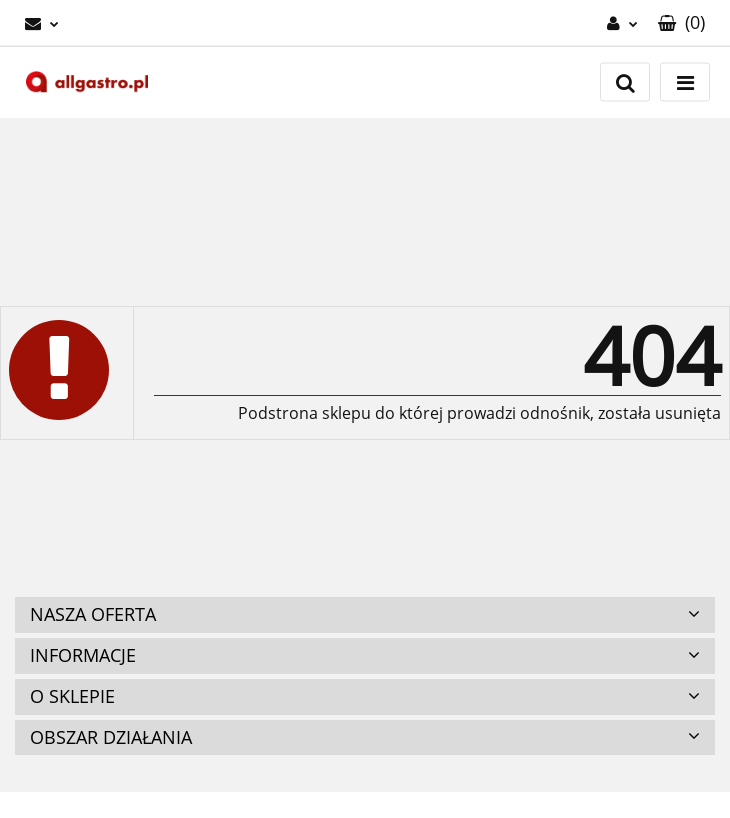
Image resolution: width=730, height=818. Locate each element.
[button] (681, 23)
